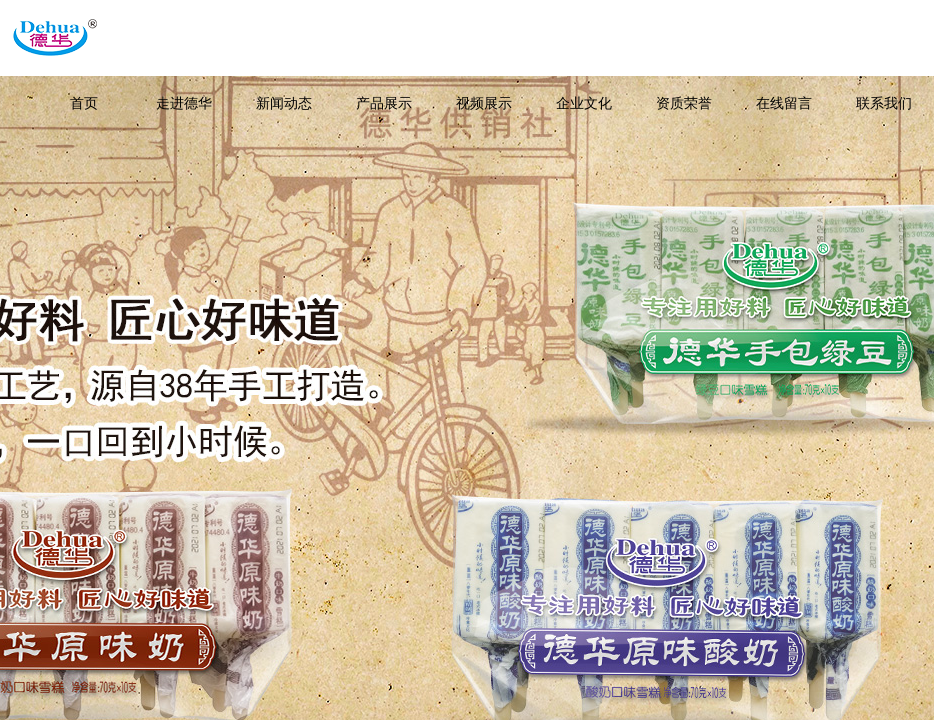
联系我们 (884, 103)
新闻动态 (284, 103)
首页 (84, 103)
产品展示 (384, 103)
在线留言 (784, 103)
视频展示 (484, 103)
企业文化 (584, 103)
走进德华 (184, 103)
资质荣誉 (684, 103)
